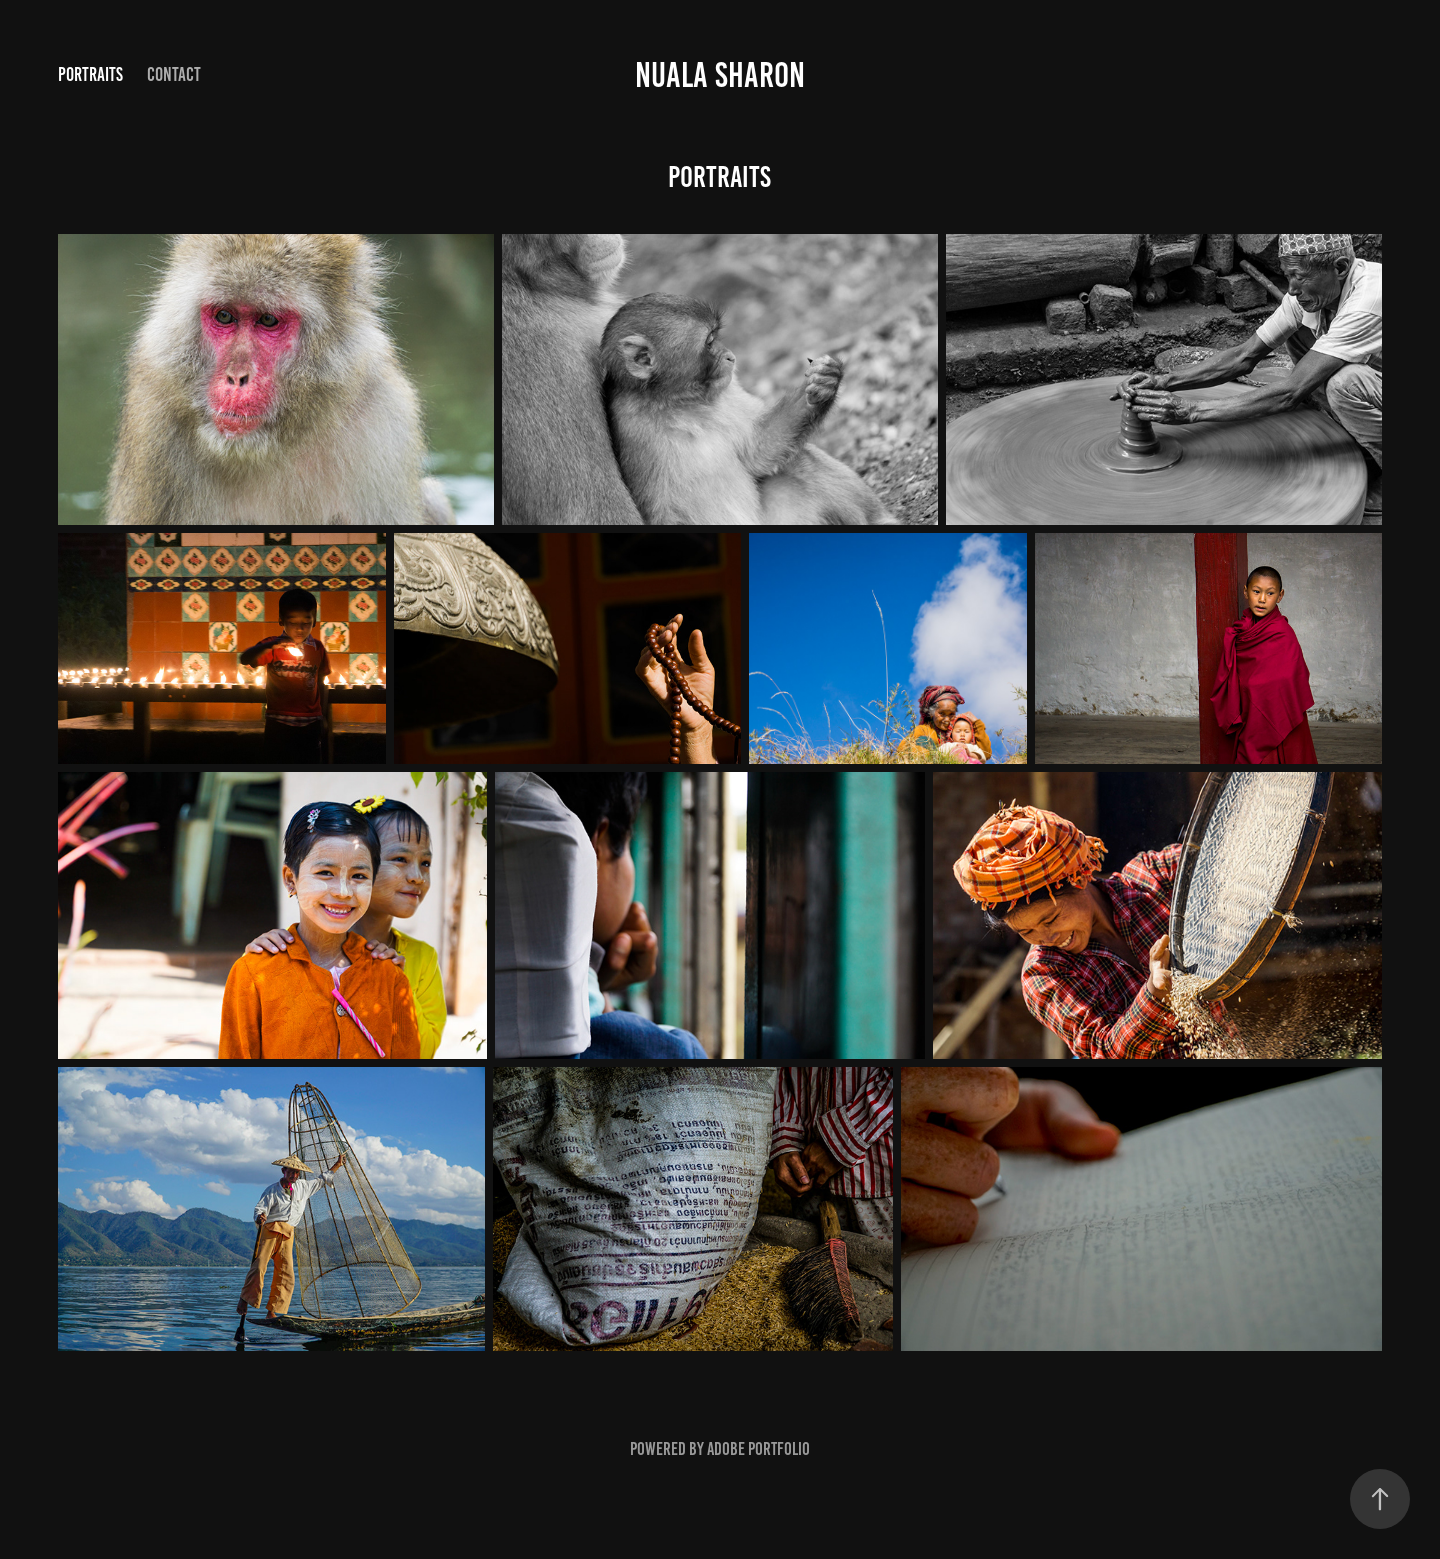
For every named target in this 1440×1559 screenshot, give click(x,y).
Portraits (90, 74)
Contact (174, 74)
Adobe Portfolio (758, 1449)
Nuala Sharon (720, 75)
